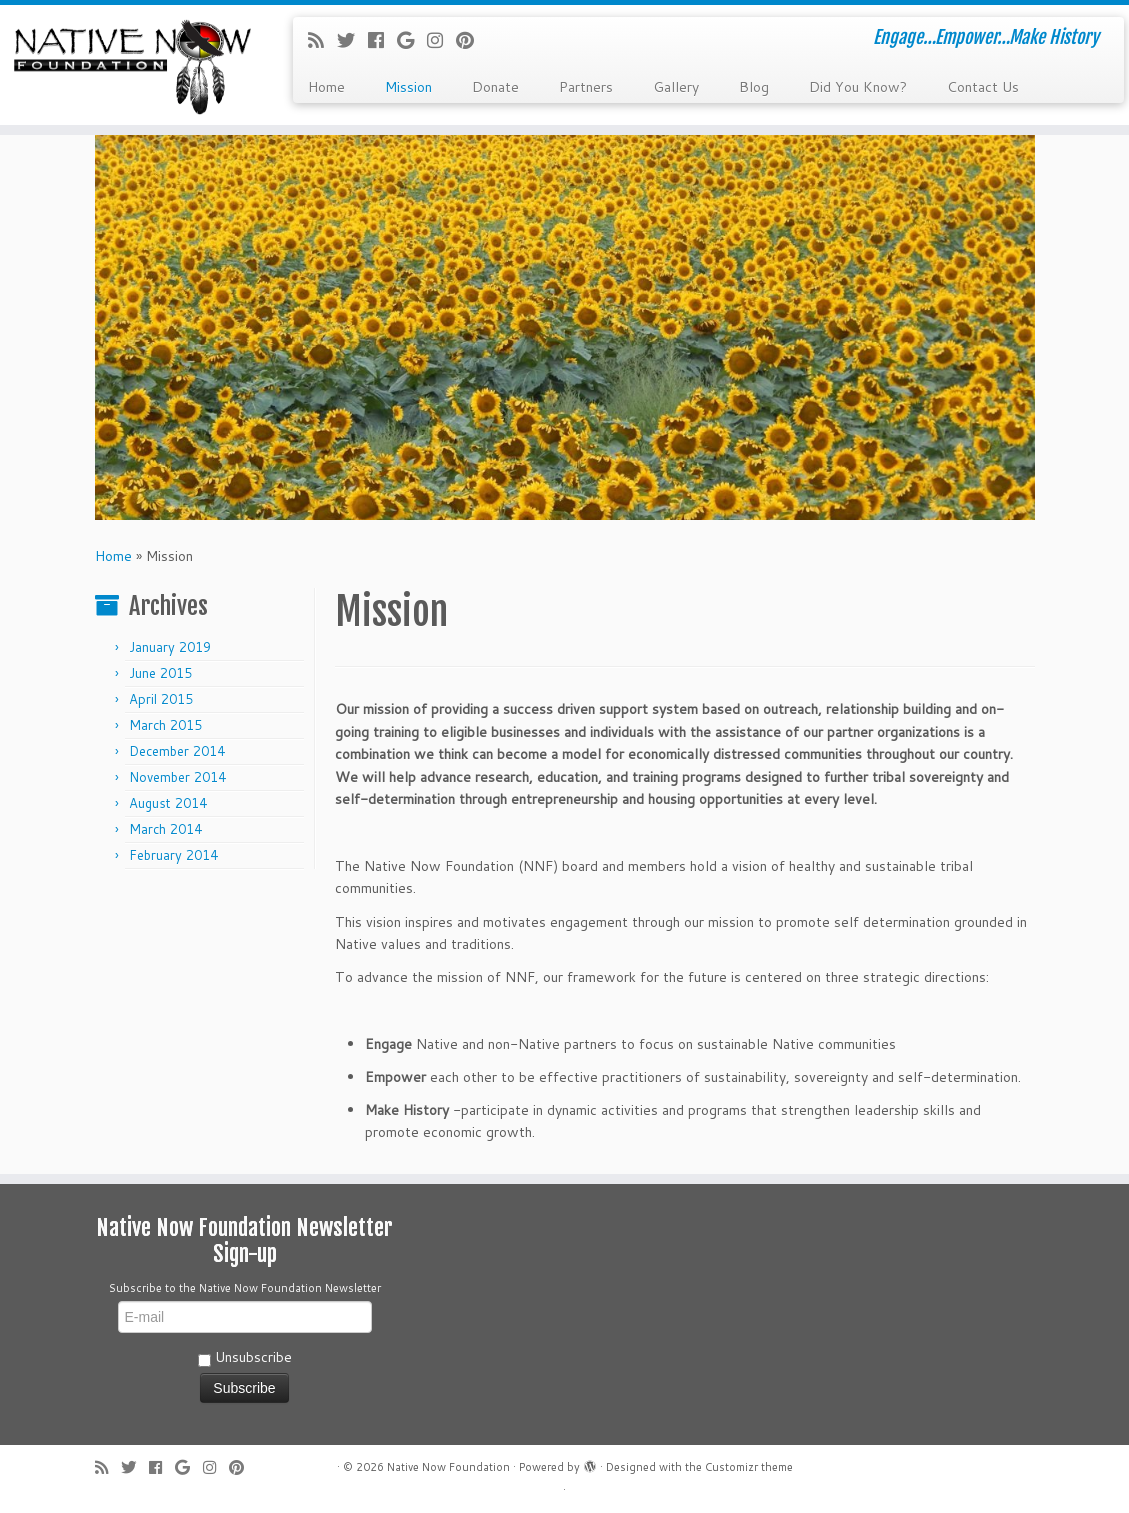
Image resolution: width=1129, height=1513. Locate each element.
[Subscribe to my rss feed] (322, 40)
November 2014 (177, 777)
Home (326, 87)
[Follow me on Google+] (412, 40)
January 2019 (170, 647)
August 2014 (168, 803)
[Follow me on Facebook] (382, 40)
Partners (586, 87)
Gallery (676, 87)
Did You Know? (858, 87)
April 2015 (161, 699)
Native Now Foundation (448, 1467)
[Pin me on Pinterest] (471, 40)
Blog (754, 87)
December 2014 (177, 751)
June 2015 (160, 673)
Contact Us (983, 87)
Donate (495, 87)
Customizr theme (749, 1467)
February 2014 (173, 855)
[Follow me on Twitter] (352, 40)
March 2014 (165, 829)
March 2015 (165, 725)
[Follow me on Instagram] (441, 40)
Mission (408, 87)
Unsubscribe (245, 1357)
